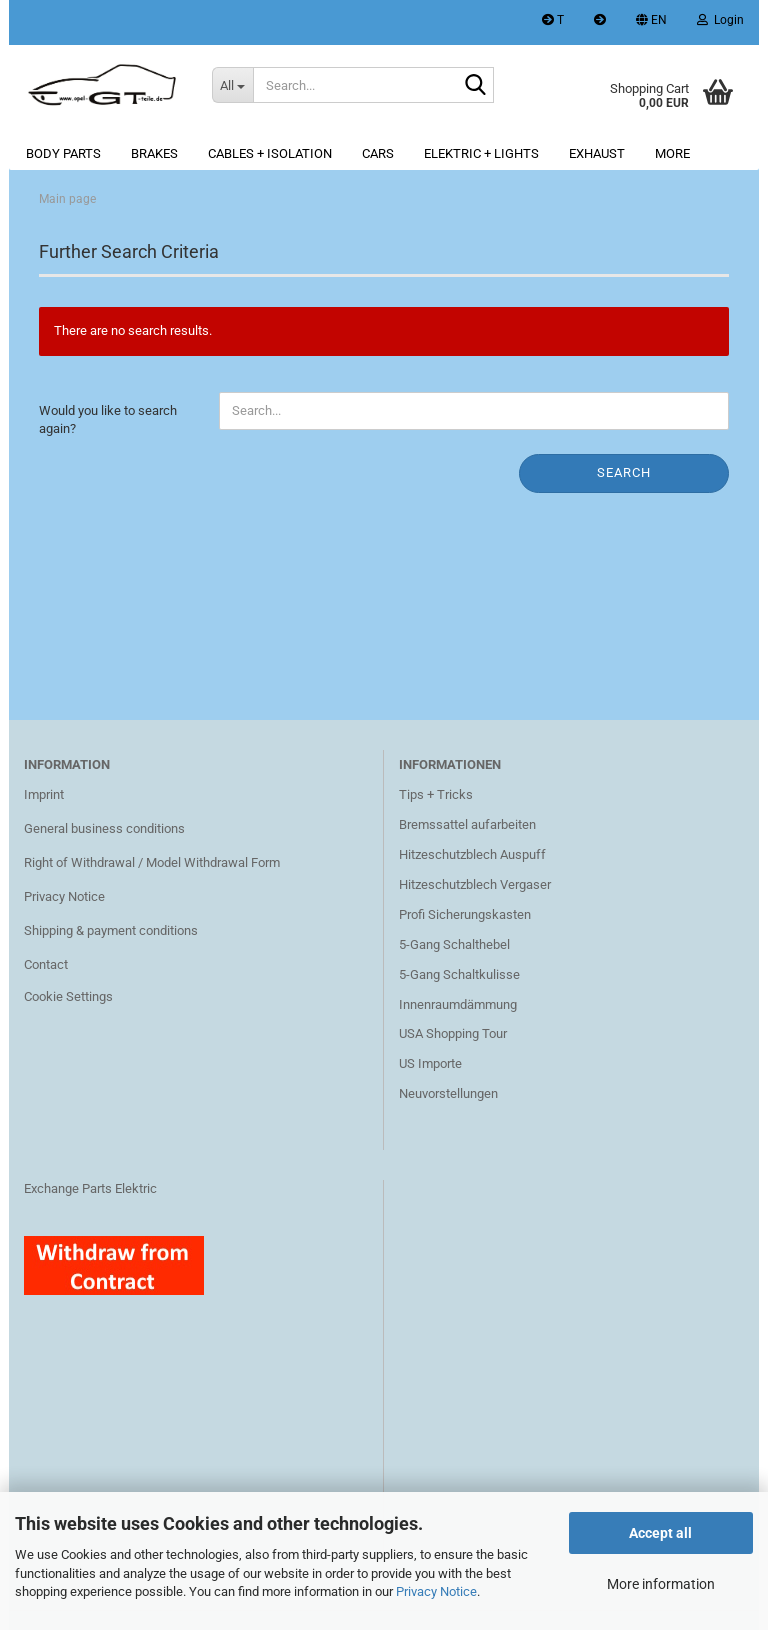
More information (661, 1584)
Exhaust (597, 153)
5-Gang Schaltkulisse (459, 974)
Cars (378, 153)
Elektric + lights (481, 153)
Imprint (44, 794)
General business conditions (104, 828)
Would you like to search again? (108, 420)
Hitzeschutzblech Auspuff (472, 854)
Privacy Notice (436, 1591)
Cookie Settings (68, 996)
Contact (46, 964)
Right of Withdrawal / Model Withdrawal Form (152, 862)
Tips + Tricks (436, 794)
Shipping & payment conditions (111, 930)
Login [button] (720, 20)
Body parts (63, 153)
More (672, 153)
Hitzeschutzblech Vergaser (475, 884)
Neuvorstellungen (448, 1093)
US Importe (430, 1063)
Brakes (154, 153)
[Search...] (233, 85)
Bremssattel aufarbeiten (467, 824)
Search (624, 472)
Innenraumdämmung (458, 1004)
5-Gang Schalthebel (454, 944)
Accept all (660, 1533)
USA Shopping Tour (453, 1033)
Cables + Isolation (270, 153)
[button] (651, 22)
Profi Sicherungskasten (465, 914)
